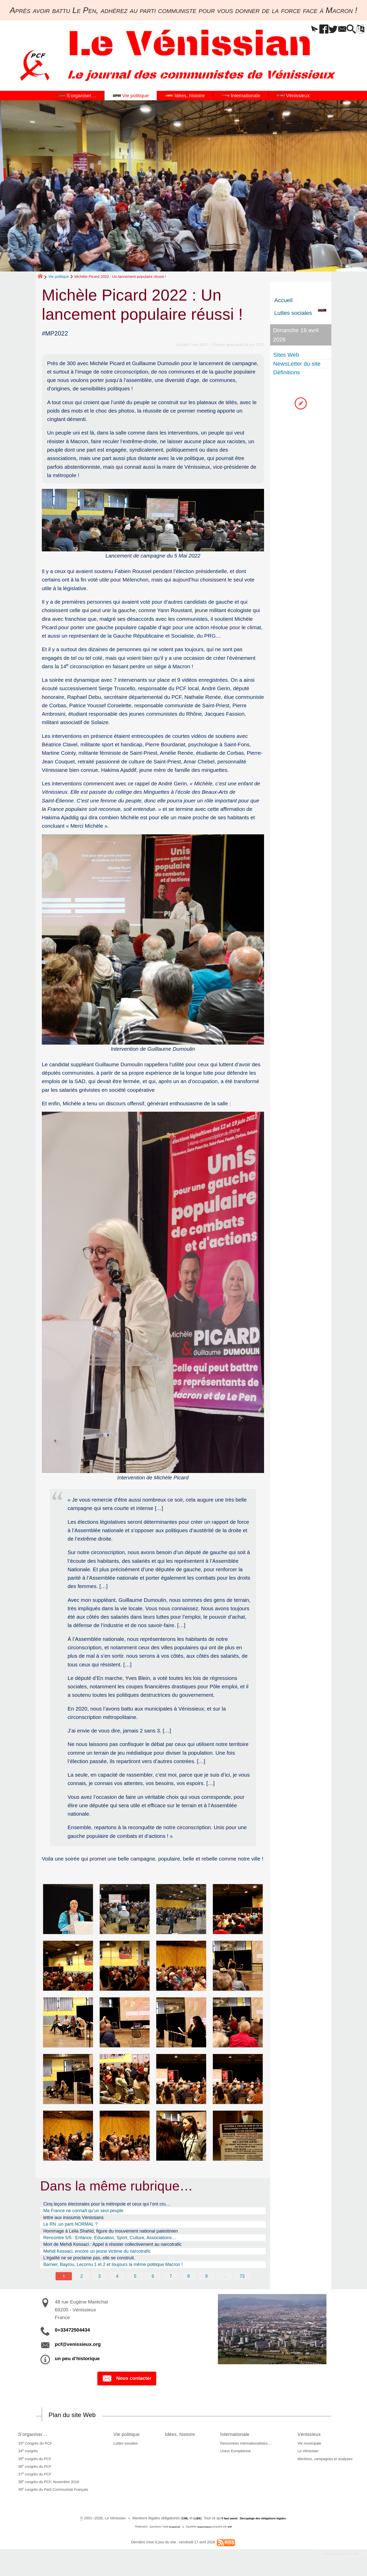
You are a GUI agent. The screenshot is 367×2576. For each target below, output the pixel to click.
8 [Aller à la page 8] (189, 2276)
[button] (294, 29)
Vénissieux (315, 2436)
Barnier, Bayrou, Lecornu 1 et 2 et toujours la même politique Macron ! (113, 2264)
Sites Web (287, 355)
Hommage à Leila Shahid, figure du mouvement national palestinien (110, 2231)
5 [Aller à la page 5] (134, 2276)
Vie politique (58, 276)
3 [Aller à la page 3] (98, 2276)
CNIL (173, 2521)
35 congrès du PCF (32, 2461)
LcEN (187, 2521)
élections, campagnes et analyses (327, 2461)
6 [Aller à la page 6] (153, 2276)
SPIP (234, 2529)
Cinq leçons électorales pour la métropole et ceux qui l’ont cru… (106, 2204)
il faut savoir (224, 2521)
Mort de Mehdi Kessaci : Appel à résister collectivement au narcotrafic (112, 2244)
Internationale (245, 2436)
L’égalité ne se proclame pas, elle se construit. (89, 2257)
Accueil (283, 300)
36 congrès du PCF (32, 2469)
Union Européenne (241, 2454)
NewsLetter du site (297, 364)
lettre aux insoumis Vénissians (73, 2217)
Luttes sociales (120, 2446)
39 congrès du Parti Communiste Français (51, 2492)
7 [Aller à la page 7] (171, 2276)
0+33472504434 (72, 2331)
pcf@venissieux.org (78, 2345)
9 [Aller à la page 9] (208, 2276)
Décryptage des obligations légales (267, 2521)
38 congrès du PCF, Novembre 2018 (46, 2484)
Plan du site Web (80, 2416)
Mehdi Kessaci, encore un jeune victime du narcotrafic (97, 2251)
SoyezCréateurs (205, 2529)
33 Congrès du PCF (33, 2446)
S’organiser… (35, 2436)
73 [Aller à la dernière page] (244, 2276)
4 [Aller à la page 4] (116, 2276)
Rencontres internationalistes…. (252, 2446)
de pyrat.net (171, 2529)
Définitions (287, 372)
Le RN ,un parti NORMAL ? (70, 2224)
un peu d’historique (77, 2359)
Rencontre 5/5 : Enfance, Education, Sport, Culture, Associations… (109, 2237)
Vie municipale (311, 2446)
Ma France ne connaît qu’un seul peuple (83, 2210)
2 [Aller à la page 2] (79, 2276)
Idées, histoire (184, 2436)
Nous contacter (126, 2380)
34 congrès (26, 2453)
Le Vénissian (309, 2454)
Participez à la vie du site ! (333, 2558)
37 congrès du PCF (32, 2476)
